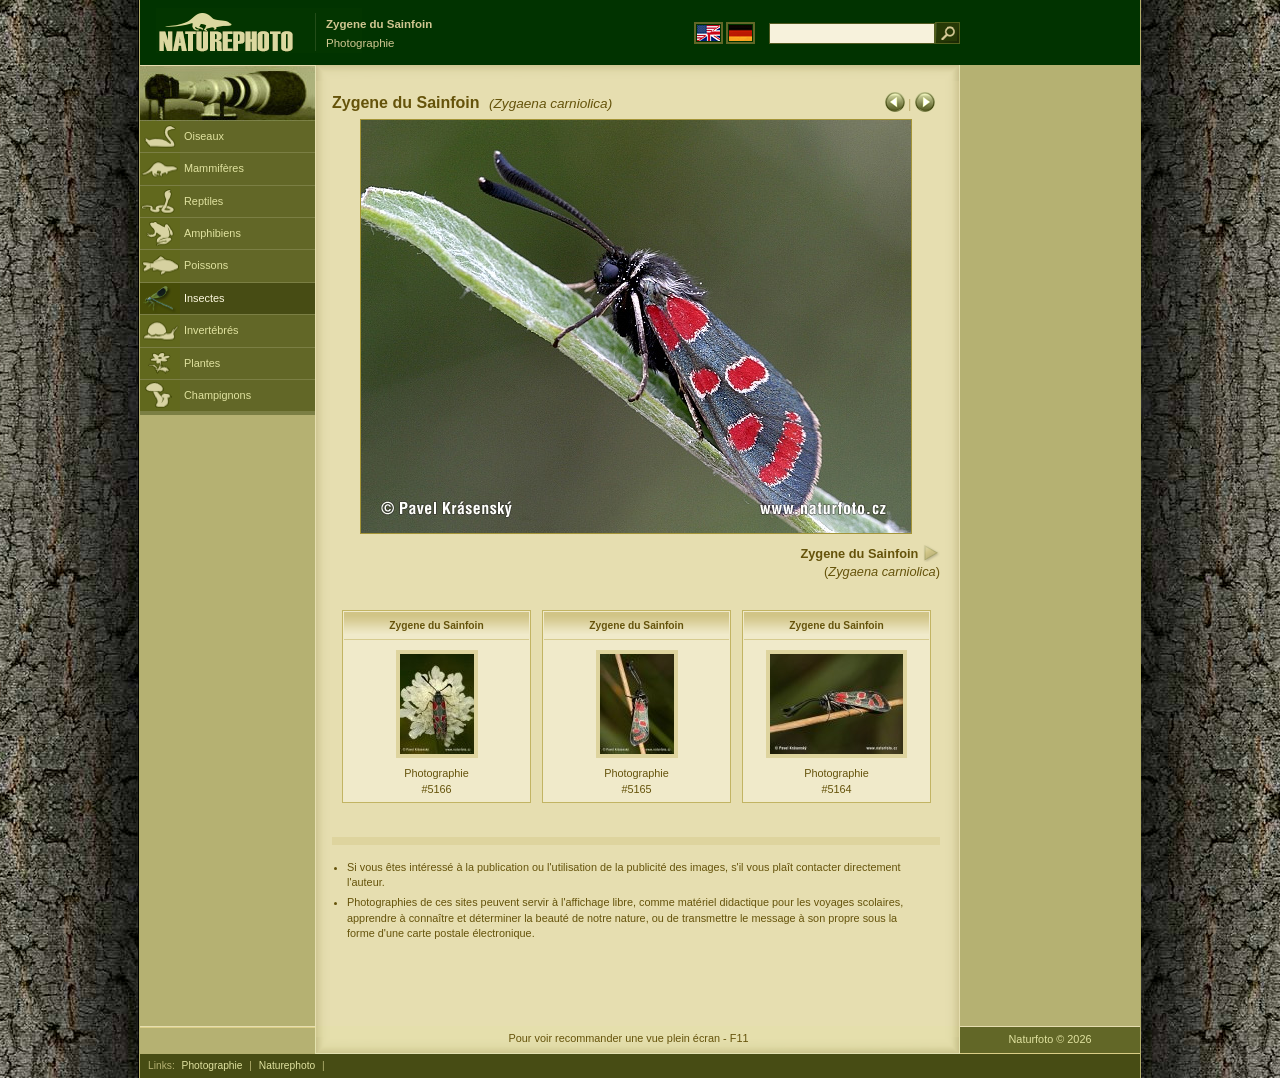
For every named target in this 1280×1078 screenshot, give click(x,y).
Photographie (212, 1065)
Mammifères (214, 168)
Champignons (217, 395)
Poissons (206, 265)
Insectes (204, 298)
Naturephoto (287, 1065)
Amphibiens (212, 233)
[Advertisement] (1050, 385)
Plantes (202, 363)
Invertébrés (211, 330)
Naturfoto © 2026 (1050, 1039)
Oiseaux (204, 136)
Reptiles (203, 201)
